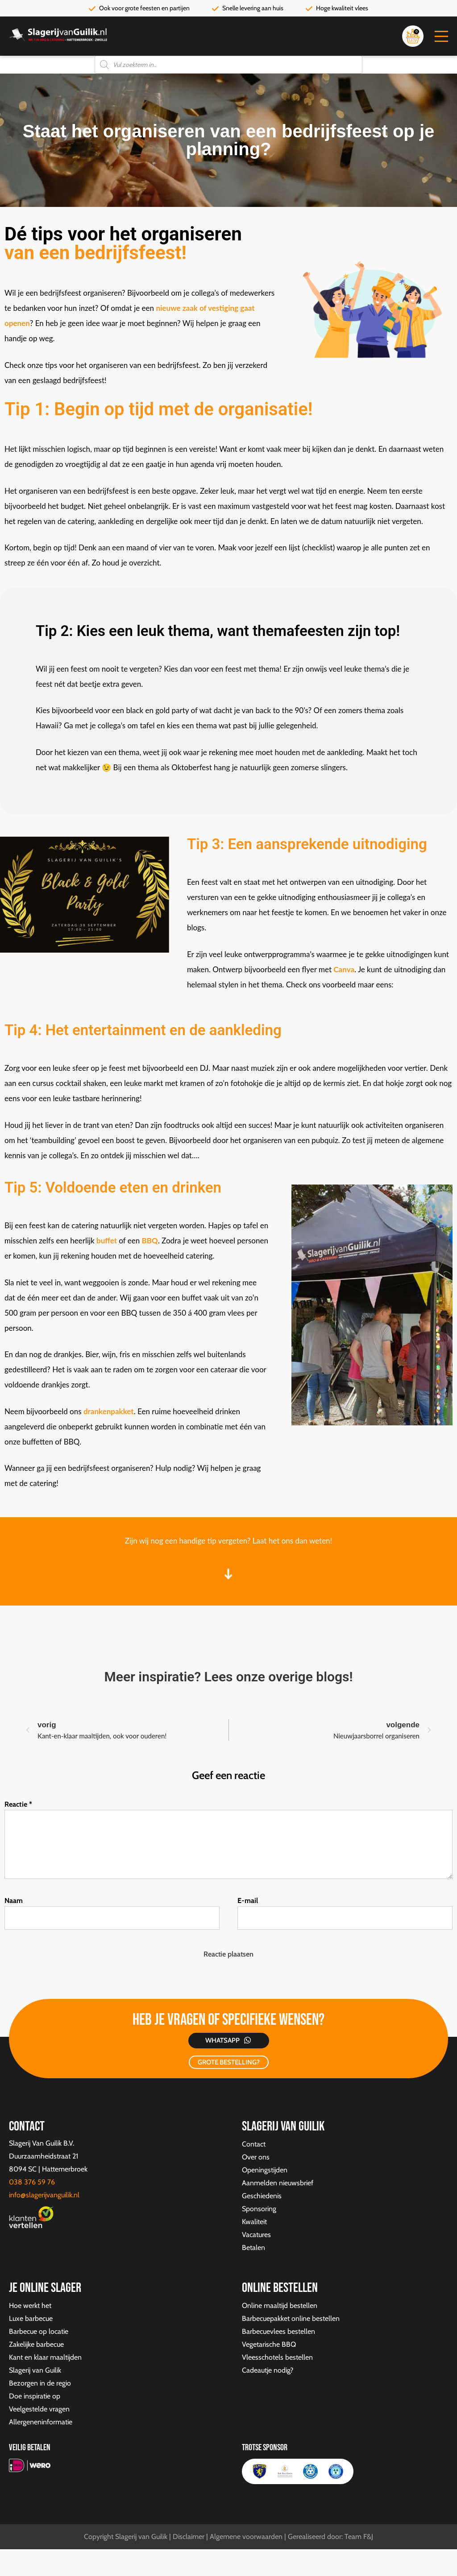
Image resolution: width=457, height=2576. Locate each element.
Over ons (256, 2157)
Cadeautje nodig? (267, 2370)
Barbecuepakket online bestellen (291, 2318)
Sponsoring (259, 2208)
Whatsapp (222, 2040)
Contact (254, 2144)
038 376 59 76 (32, 2182)
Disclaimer (188, 2536)
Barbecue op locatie (38, 2331)
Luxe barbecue (31, 2318)
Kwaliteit (254, 2221)
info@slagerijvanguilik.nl (44, 2195)
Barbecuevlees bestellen (278, 2331)
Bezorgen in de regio (40, 2383)
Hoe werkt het (30, 2305)
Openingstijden (264, 2170)
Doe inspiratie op (34, 2396)
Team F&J (359, 2536)
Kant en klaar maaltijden (45, 2357)
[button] (441, 36)
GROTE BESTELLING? (229, 2062)
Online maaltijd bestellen (279, 2305)
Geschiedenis (262, 2196)
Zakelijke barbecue (36, 2344)
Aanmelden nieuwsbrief (277, 2183)
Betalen (253, 2247)
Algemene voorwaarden (246, 2536)
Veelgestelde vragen (39, 2409)
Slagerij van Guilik (35, 2370)
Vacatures (256, 2234)
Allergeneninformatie (40, 2422)
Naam (13, 1900)
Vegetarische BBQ (269, 2344)
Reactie (18, 1804)
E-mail (247, 1900)
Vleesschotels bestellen (277, 2357)
